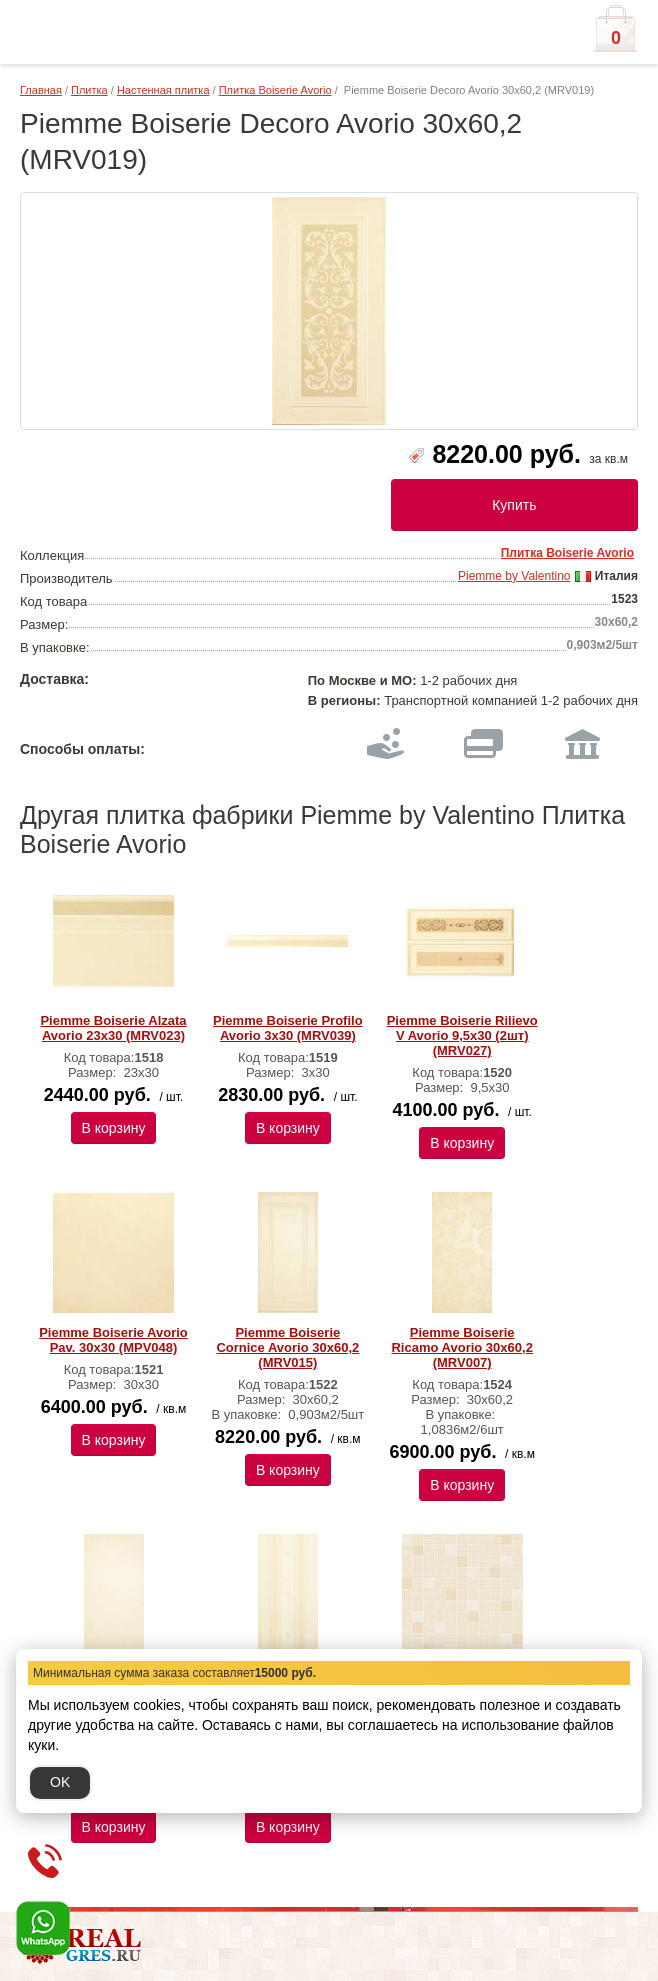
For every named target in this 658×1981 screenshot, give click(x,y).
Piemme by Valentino (514, 576)
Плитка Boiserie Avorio (275, 90)
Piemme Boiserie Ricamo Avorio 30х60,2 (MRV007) (461, 1347)
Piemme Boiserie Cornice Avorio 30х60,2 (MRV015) (287, 1347)
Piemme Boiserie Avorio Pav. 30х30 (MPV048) (113, 1340)
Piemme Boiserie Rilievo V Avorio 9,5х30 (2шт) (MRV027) (462, 1035)
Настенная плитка (163, 90)
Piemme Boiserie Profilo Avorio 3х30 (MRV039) (288, 1028)
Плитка (89, 90)
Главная (41, 90)
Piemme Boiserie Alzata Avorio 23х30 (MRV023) (113, 1028)
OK (60, 1782)
